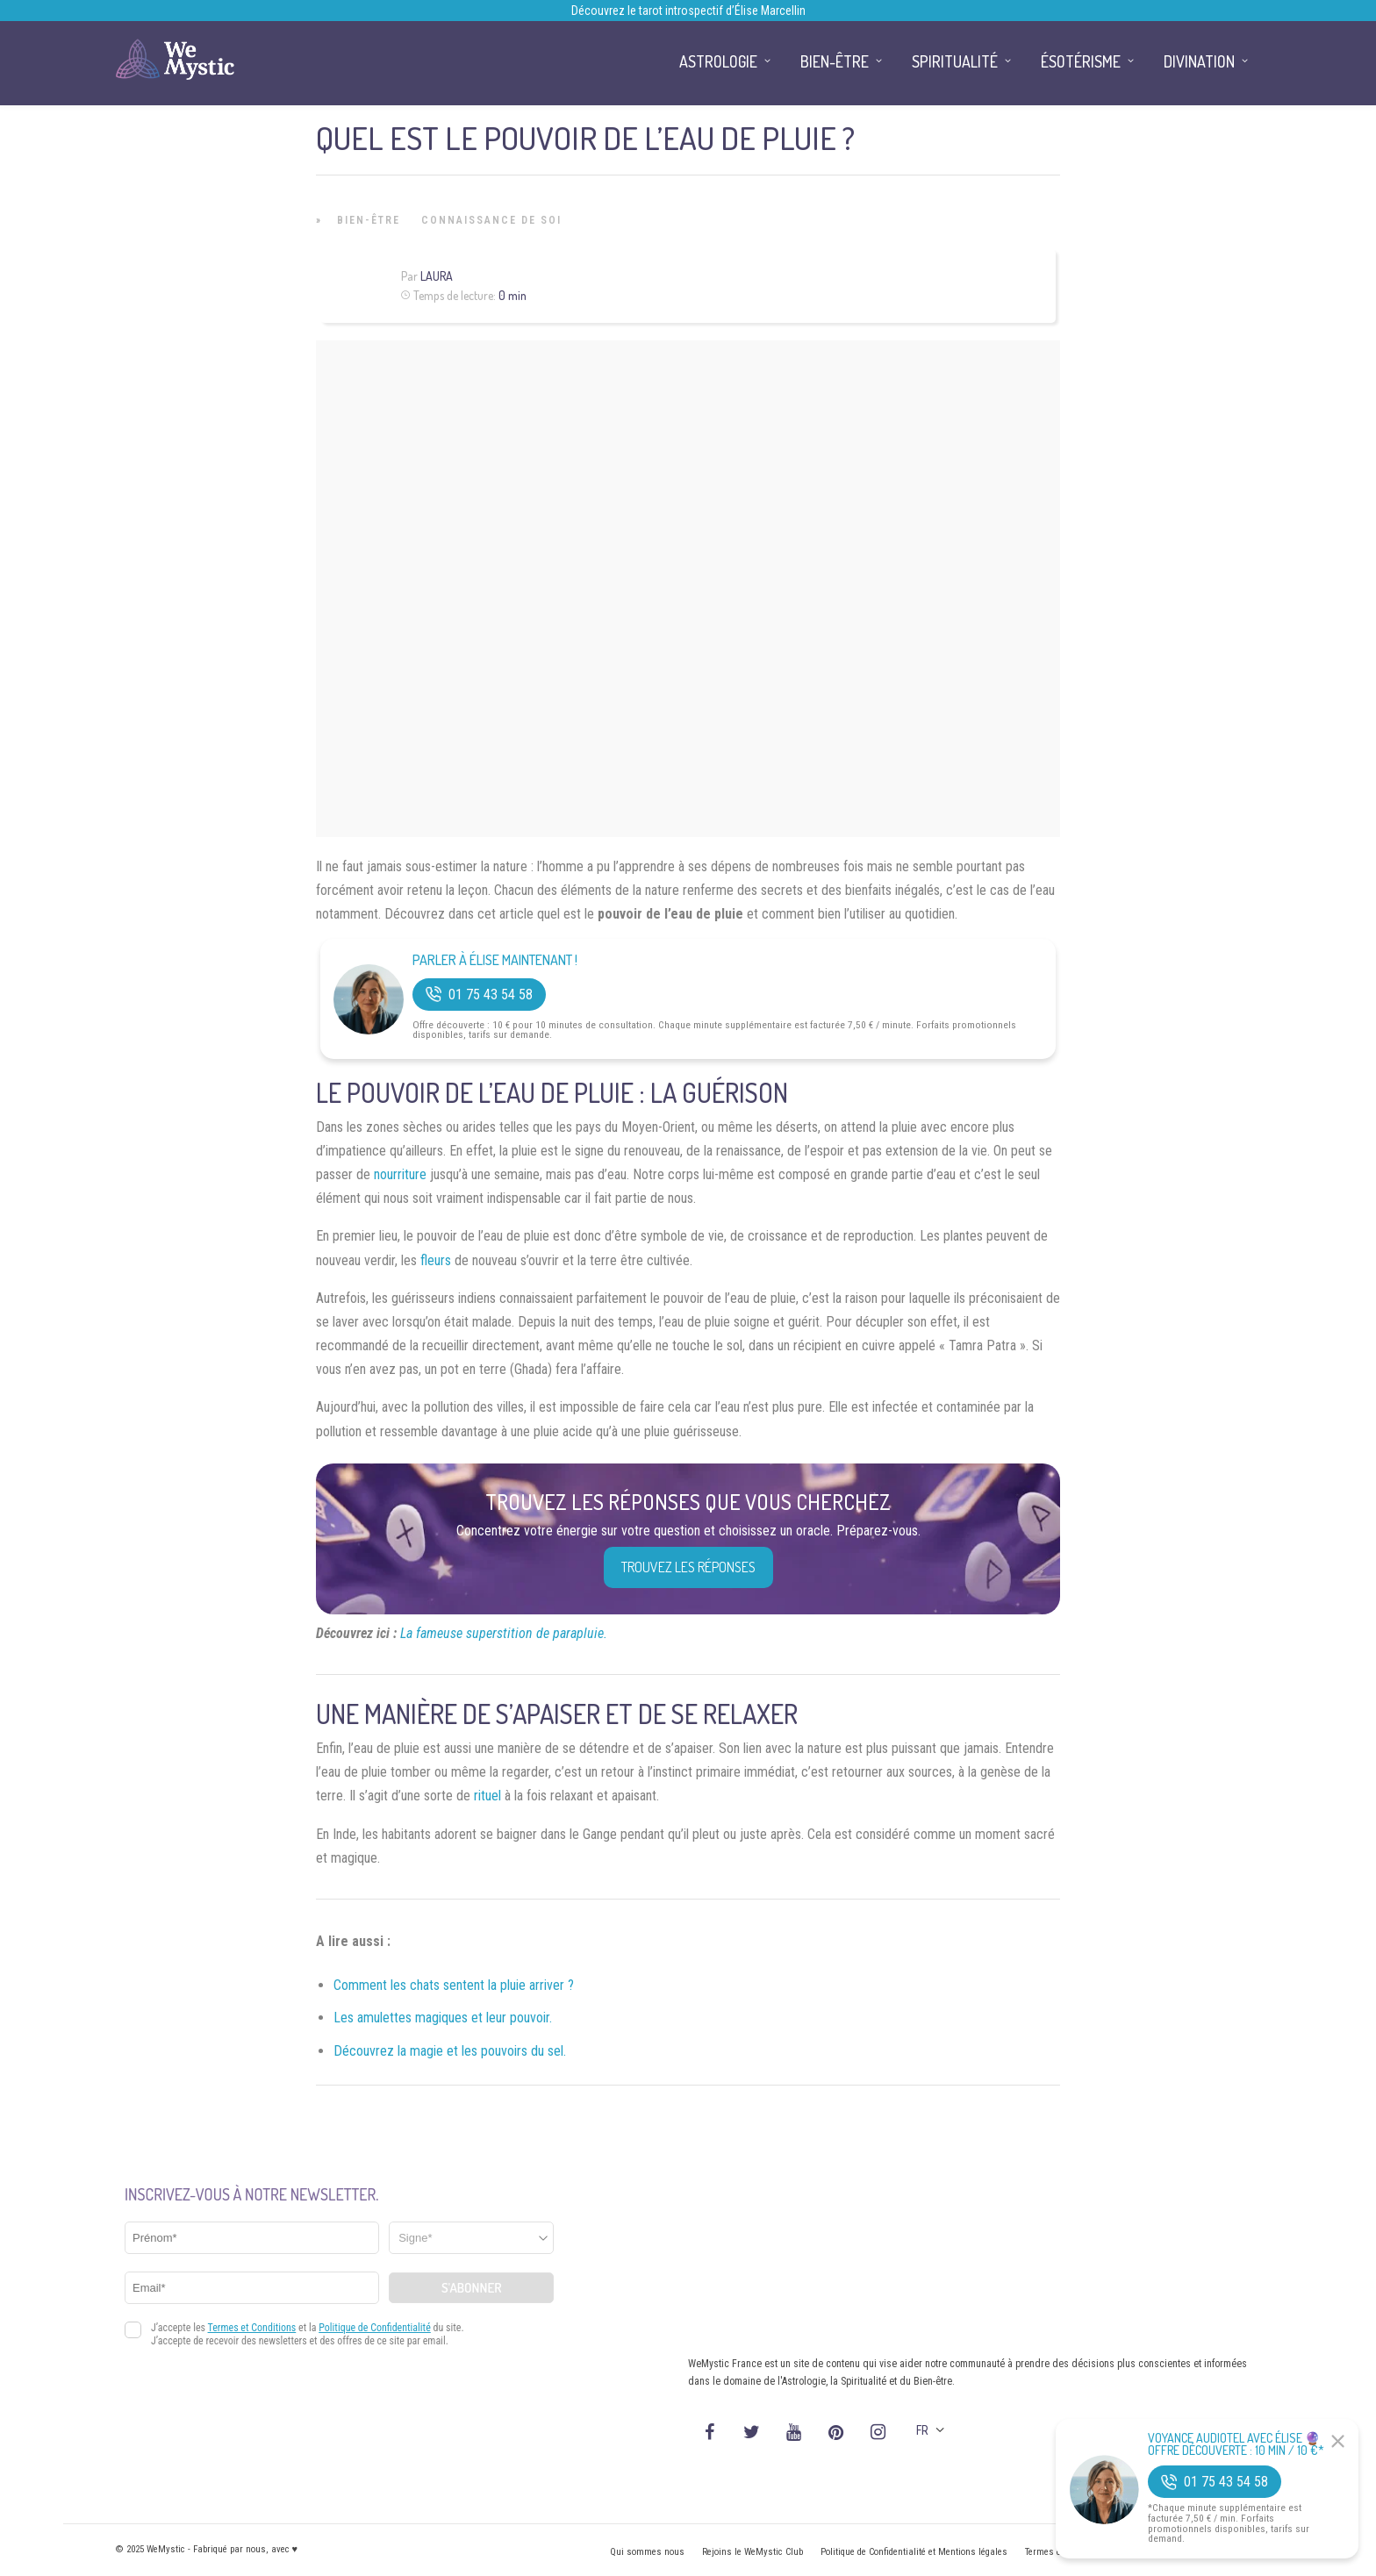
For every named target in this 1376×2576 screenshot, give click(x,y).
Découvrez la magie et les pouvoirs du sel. (449, 2051)
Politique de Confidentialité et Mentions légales (914, 2552)
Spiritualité (955, 61)
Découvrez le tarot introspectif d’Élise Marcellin (688, 11)
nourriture (400, 1174)
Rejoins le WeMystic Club (752, 2552)
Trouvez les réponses (688, 1567)
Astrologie (718, 61)
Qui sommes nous (647, 2552)
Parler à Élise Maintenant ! (494, 960)
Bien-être (368, 220)
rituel (487, 1795)
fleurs (435, 1260)
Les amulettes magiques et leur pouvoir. (442, 2017)
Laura (436, 275)
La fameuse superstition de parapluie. (503, 1633)
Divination (1199, 61)
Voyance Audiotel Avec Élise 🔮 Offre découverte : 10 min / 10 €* (1236, 2444)
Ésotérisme (1081, 61)
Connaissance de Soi (491, 220)
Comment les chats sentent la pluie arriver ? (453, 1985)
